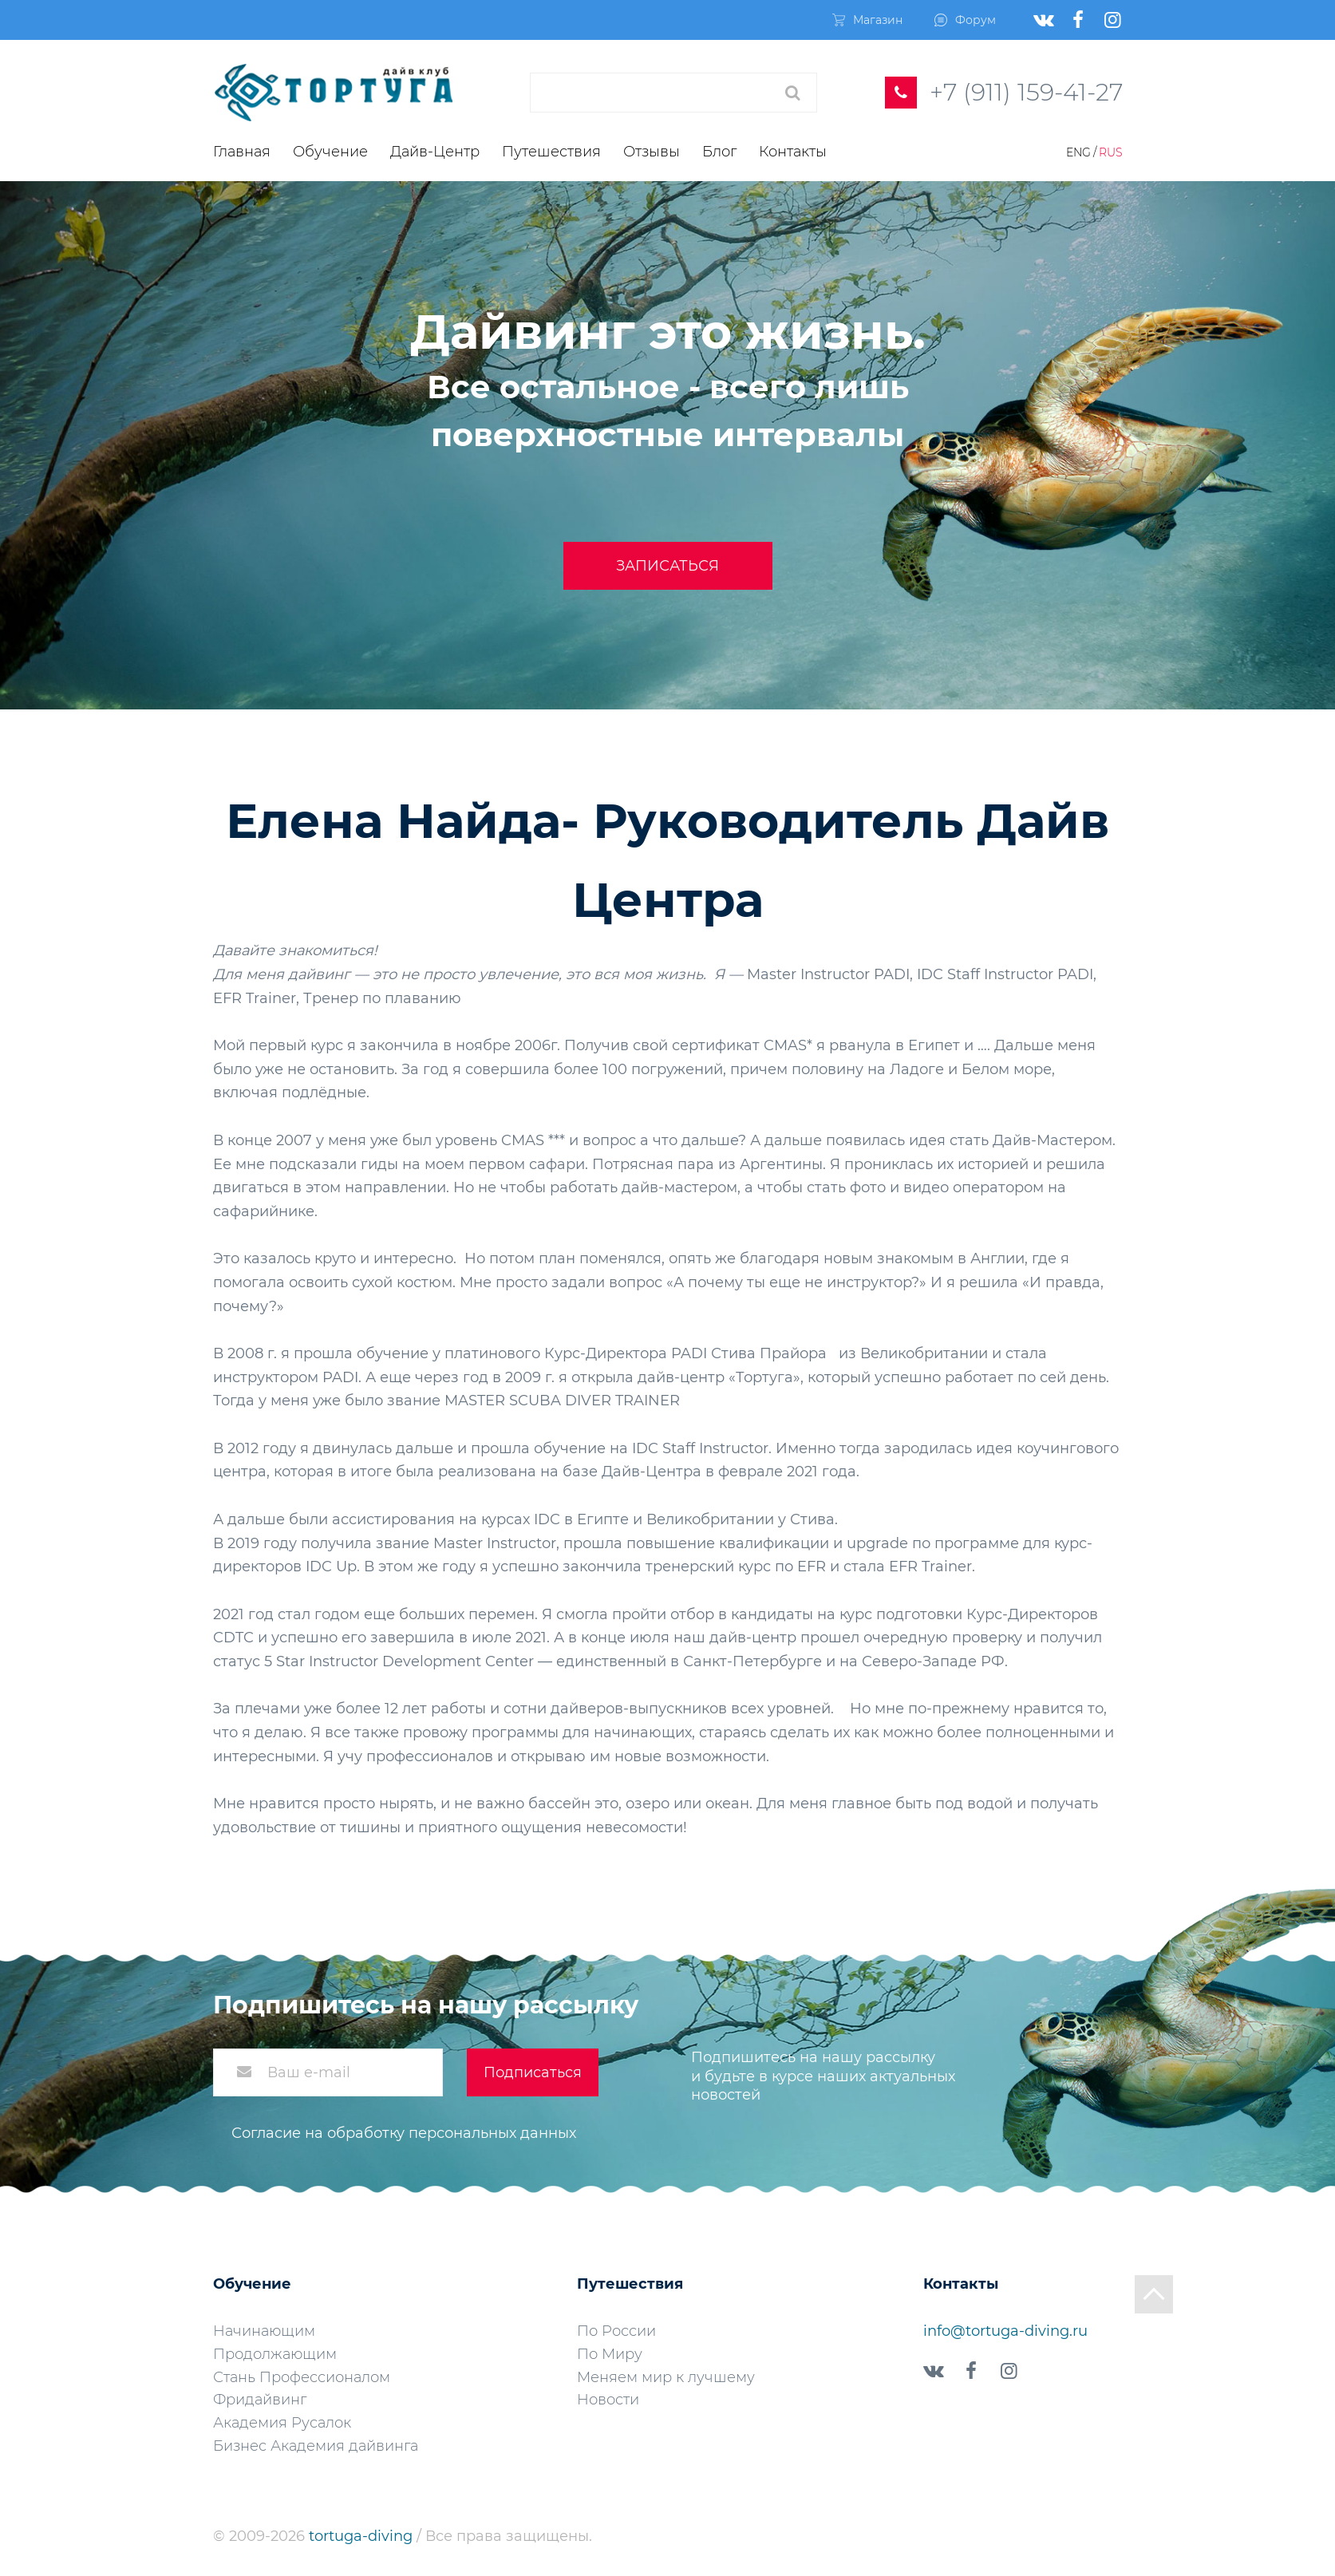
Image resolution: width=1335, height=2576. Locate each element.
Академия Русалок (282, 2423)
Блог (719, 151)
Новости (608, 2399)
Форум (965, 20)
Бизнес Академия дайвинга (315, 2446)
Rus (1111, 152)
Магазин (867, 20)
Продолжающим (275, 2354)
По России (616, 2331)
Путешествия (551, 151)
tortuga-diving (363, 2536)
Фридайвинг (259, 2399)
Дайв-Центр (435, 151)
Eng (1078, 152)
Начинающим (264, 2331)
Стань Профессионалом (301, 2377)
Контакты (793, 151)
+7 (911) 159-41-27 (1026, 92)
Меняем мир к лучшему (666, 2377)
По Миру (609, 2354)
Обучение (330, 151)
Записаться (667, 566)
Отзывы (651, 151)
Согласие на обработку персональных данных (403, 2133)
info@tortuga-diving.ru (1005, 2331)
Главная (242, 151)
